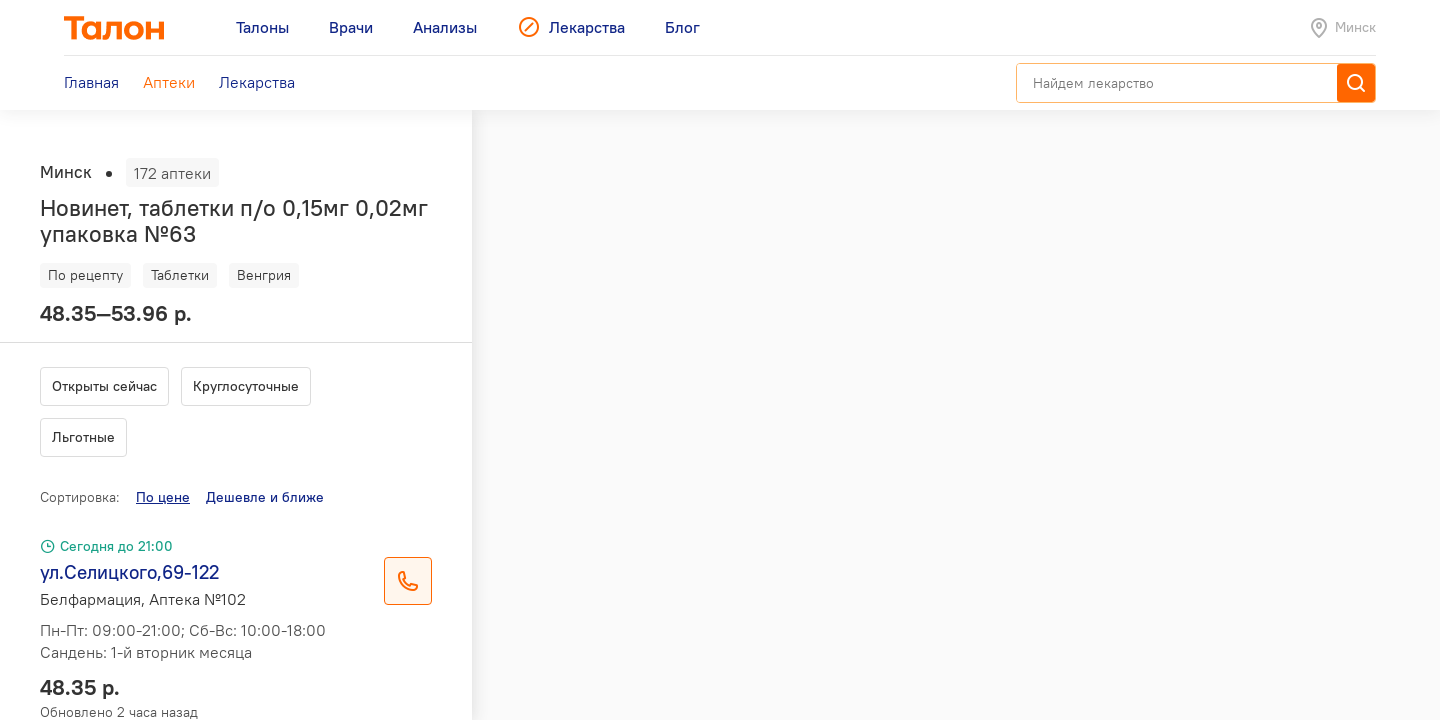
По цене (163, 497)
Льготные (83, 437)
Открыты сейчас (104, 386)
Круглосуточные (246, 386)
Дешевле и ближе (265, 497)
